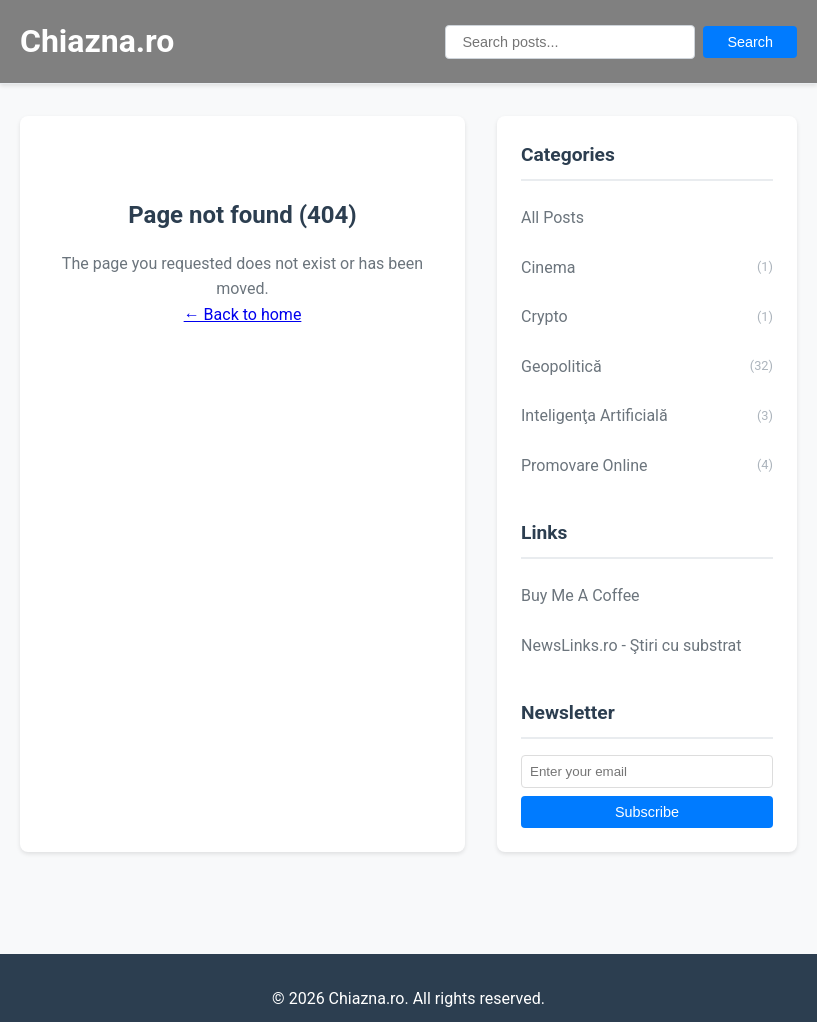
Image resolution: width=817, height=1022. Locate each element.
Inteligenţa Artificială (647, 416)
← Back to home (243, 314)
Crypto (647, 317)
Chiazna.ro (97, 41)
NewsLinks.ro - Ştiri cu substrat (631, 645)
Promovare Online (647, 465)
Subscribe (647, 812)
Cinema (647, 267)
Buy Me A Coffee (580, 595)
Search (750, 42)
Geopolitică (647, 366)
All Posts (552, 217)
